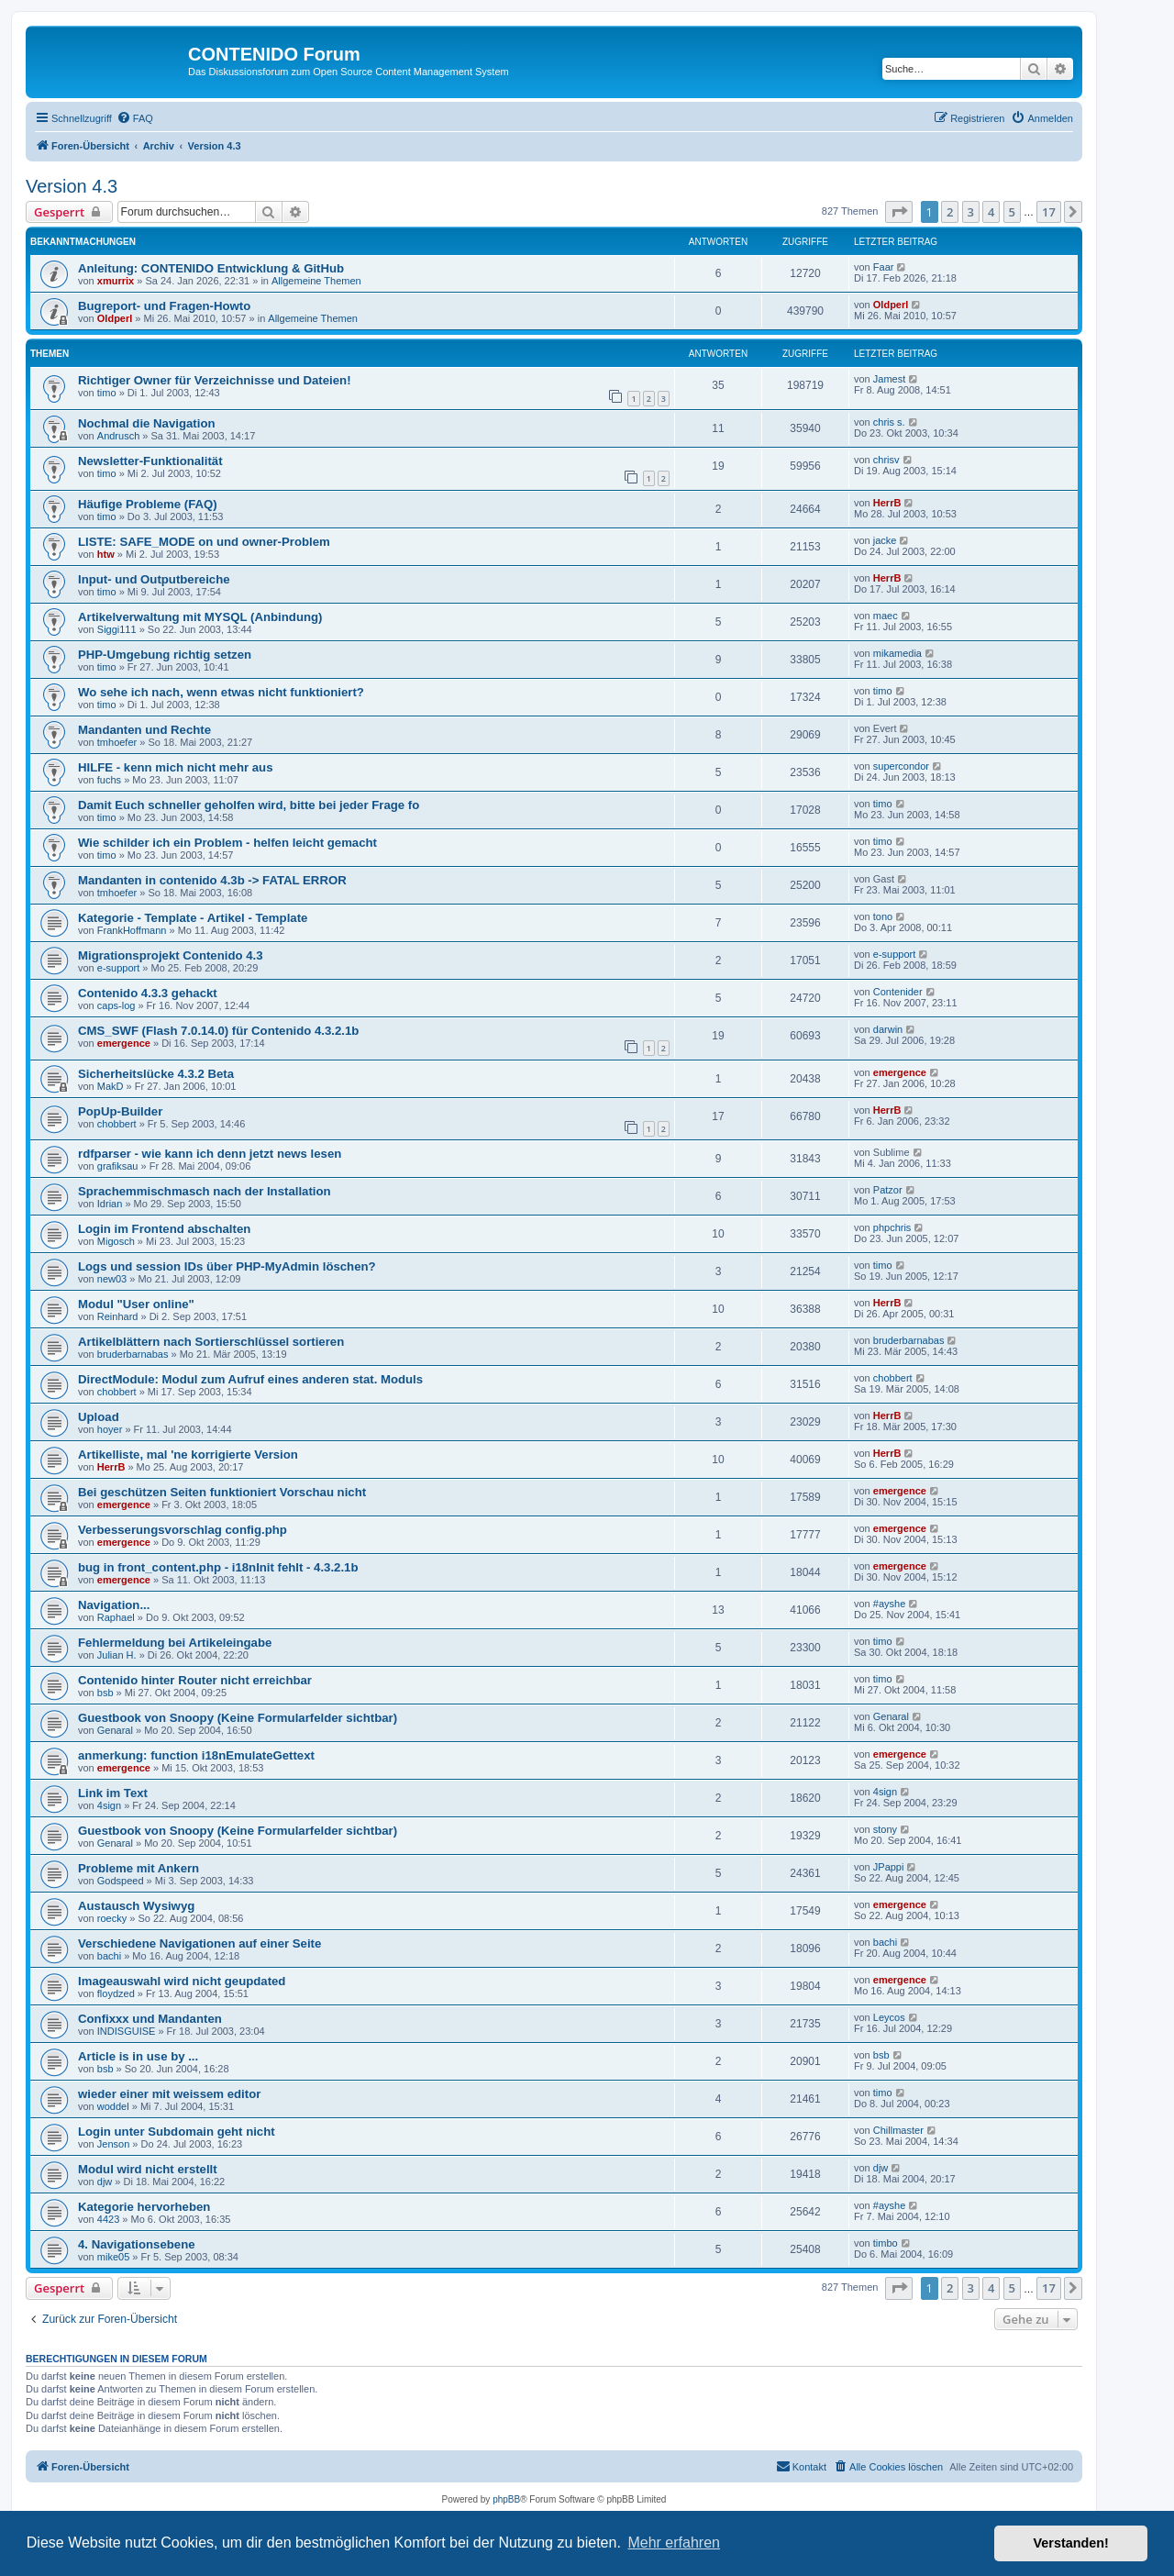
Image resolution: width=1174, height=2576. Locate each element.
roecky (112, 1918)
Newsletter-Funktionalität (150, 461)
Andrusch (118, 435)
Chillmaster (898, 2130)
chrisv (886, 459)
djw (105, 2181)
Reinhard (117, 1316)
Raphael (116, 1617)
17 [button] (1049, 212)
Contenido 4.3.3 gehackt (147, 993)
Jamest (889, 378)
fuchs (109, 779)
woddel (113, 2106)
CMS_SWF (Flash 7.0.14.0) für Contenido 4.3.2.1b (218, 1031)
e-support (118, 967)
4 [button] (991, 212)
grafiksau (117, 1165)
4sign (109, 1805)
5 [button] (1012, 212)
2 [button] (950, 212)
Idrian (110, 1203)
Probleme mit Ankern (138, 1868)
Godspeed (120, 1880)
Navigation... (114, 1605)
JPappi (888, 1866)
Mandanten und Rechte (144, 730)
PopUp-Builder (120, 1111)
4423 (108, 2219)
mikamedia (897, 653)
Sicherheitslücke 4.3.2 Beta (156, 1074)
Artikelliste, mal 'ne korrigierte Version (188, 1454)
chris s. (889, 421)
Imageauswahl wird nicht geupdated (181, 1981)
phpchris (892, 1227)
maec (885, 615)
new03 (112, 1278)
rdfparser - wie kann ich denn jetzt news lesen (209, 1153)
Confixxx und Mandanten (150, 2019)
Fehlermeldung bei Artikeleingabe (174, 1642)
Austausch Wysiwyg (136, 1906)
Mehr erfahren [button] (673, 2542)
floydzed (116, 1993)
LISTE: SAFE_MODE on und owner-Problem (204, 542)
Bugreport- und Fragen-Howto (164, 306)
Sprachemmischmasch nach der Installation (204, 1191)
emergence (123, 1043)
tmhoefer (117, 742)
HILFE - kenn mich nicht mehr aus (175, 767)
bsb (105, 1692)
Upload (98, 1417)
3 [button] (971, 212)
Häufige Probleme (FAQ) (147, 504)
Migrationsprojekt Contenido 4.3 (170, 955)
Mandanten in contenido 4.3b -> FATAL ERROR (212, 880)
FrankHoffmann (132, 930)
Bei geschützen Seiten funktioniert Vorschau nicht (222, 1492)
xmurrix (115, 280)
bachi (109, 1955)
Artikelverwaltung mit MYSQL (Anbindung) (200, 617)
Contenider (898, 991)
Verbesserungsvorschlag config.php (182, 1530)
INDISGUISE (126, 2031)
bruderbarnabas (133, 1354)
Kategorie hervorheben (144, 2207)
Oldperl (115, 318)
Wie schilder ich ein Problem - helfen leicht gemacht (227, 842)
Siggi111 (117, 629)
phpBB (506, 2499)
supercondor (901, 766)
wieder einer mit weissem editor (169, 2094)
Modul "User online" (136, 1304)
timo (106, 392)
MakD (110, 1086)
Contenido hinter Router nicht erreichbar (195, 1680)
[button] (899, 212)
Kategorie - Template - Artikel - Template (192, 918)
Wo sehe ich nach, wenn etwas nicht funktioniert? (221, 692)
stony (885, 1829)
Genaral (115, 1730)
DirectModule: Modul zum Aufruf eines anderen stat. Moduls (250, 1379)
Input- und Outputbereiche (154, 579)
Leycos (889, 2017)
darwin (888, 1029)
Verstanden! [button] (1071, 2543)
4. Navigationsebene (136, 2244)
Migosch (116, 1241)
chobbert (117, 1123)
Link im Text (113, 1793)
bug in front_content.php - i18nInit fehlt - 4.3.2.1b (218, 1567)
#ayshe (889, 1603)
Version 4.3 (71, 186)
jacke (885, 540)
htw (106, 554)
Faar (883, 266)
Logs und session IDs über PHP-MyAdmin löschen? (227, 1266)
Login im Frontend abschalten (164, 1229)
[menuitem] (134, 118)
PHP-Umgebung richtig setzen (164, 654)
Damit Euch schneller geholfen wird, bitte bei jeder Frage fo (248, 805)
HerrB (887, 502)
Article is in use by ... (138, 2056)
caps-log (116, 1005)
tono (882, 916)
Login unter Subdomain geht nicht (176, 2131)
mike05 (113, 2256)
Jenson (113, 2143)
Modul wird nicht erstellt (147, 2169)
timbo (885, 2242)
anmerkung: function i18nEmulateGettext (196, 1755)
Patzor (888, 1189)
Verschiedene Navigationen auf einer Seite (199, 1943)
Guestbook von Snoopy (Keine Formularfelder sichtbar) (237, 1718)
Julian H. (117, 1654)
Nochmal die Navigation (147, 423)
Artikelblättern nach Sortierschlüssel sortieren (211, 1342)
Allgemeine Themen (316, 280)
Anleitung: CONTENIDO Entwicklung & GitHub (211, 268)
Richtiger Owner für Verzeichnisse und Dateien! (214, 380)
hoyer (110, 1429)
